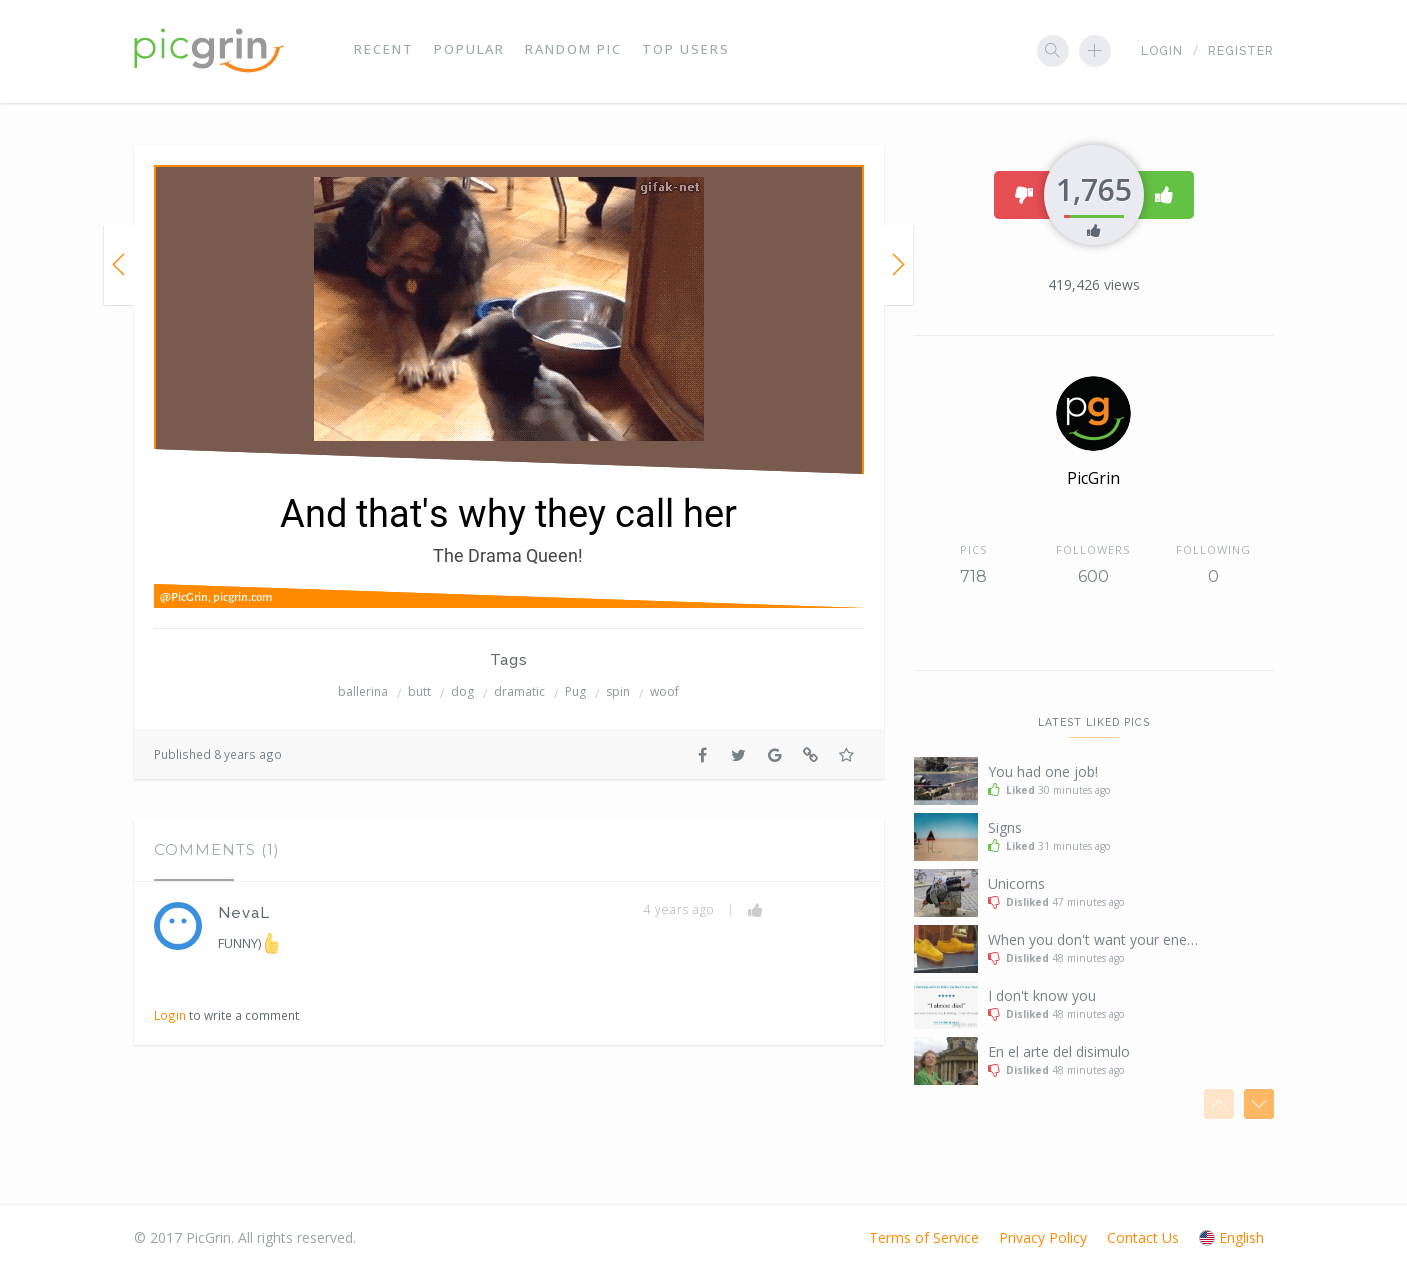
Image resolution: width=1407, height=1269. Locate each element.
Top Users (686, 50)
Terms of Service (924, 1237)
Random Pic (573, 50)
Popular (469, 50)
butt (419, 691)
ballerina (363, 691)
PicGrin (1093, 478)
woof (664, 691)
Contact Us (1143, 1237)
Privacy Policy (1043, 1237)
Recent (384, 50)
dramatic (519, 691)
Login (1162, 51)
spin (618, 691)
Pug (575, 691)
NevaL (244, 913)
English (1231, 1237)
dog (462, 691)
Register (1241, 51)
